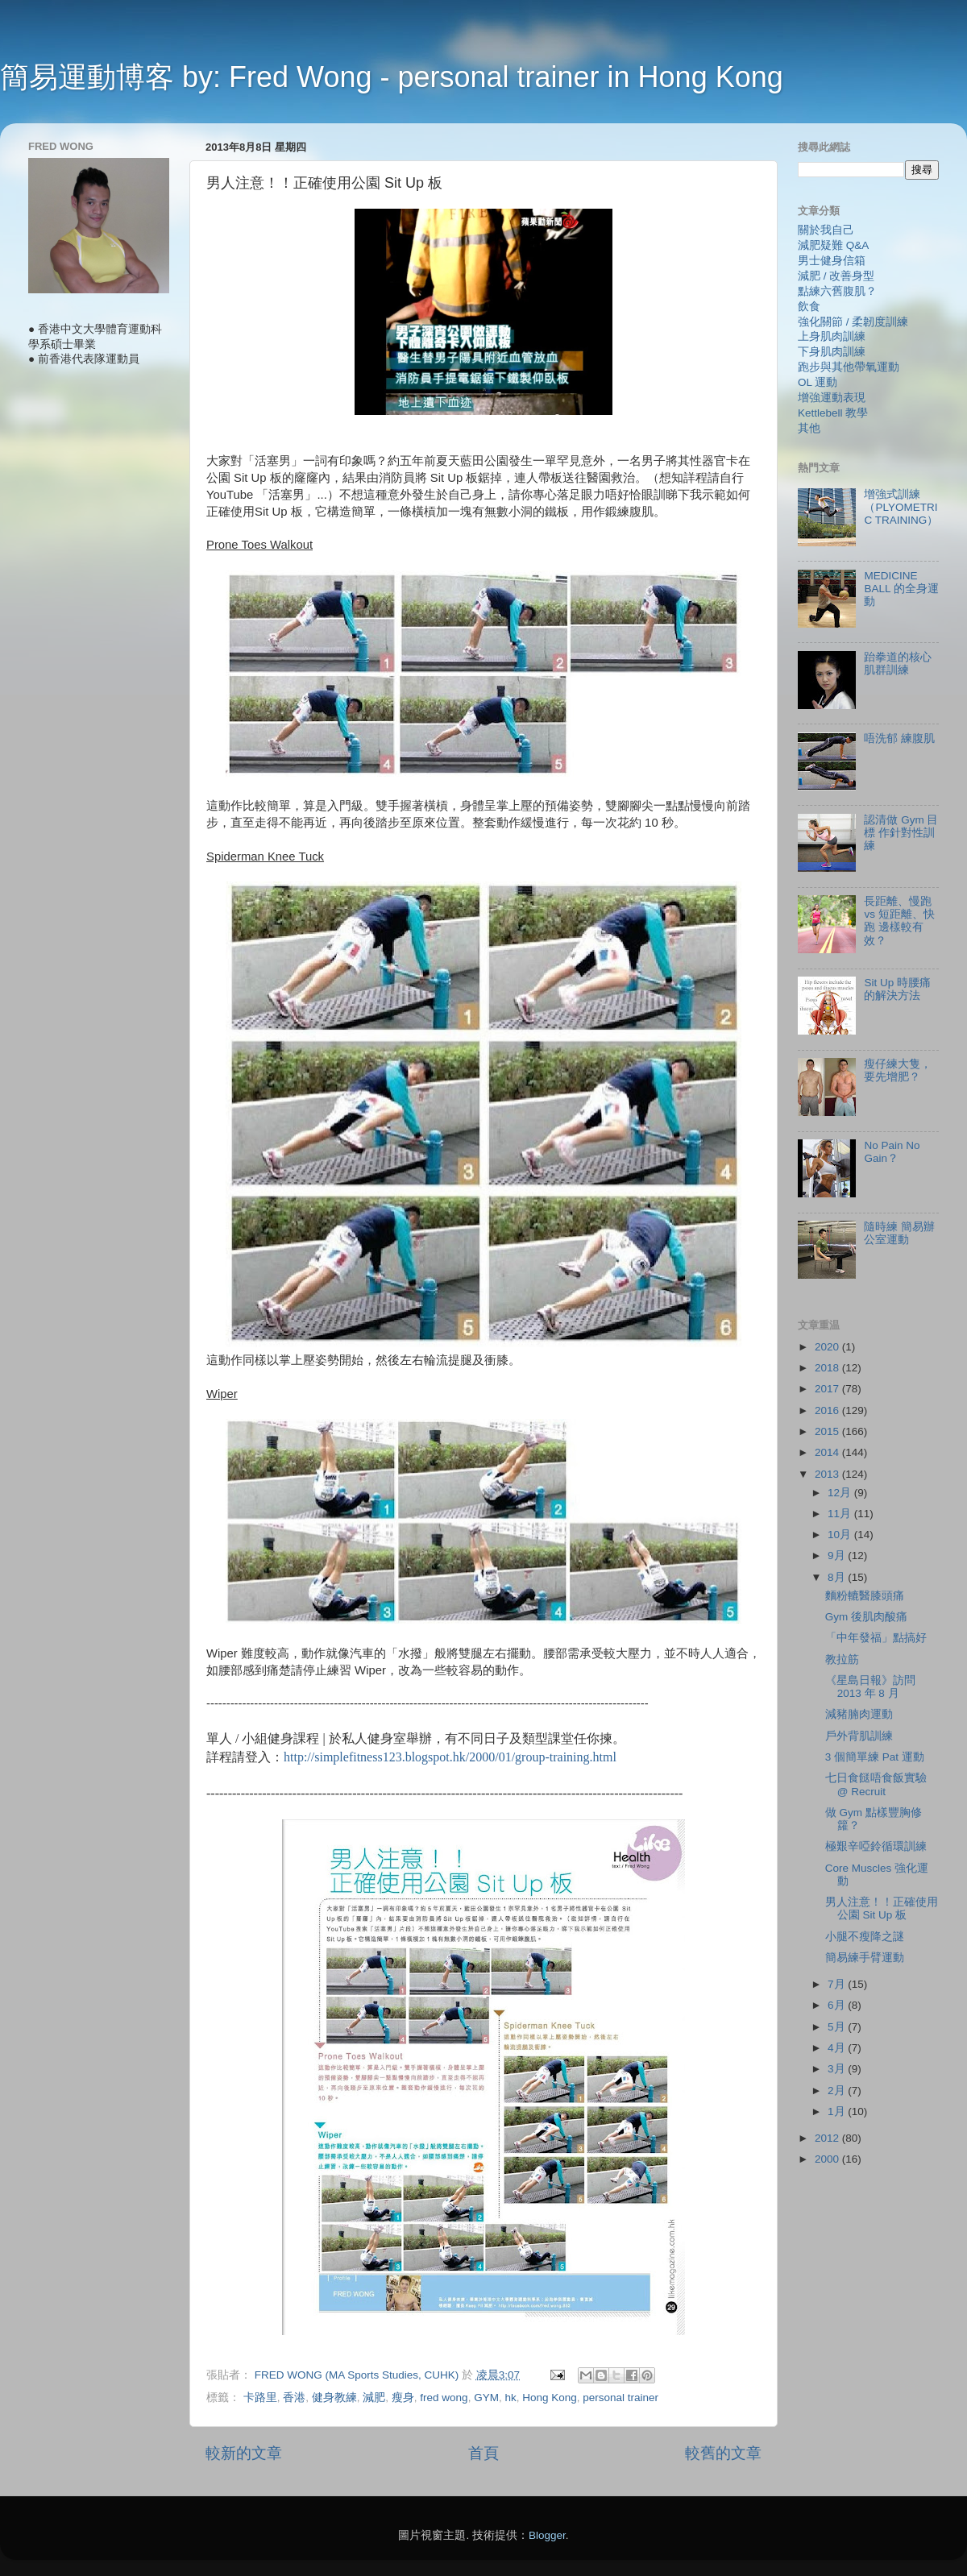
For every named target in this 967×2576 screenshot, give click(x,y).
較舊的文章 (723, 2453)
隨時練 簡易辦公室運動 (899, 1233)
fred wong (443, 2397)
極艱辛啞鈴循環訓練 (876, 1846)
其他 (809, 428)
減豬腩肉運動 (859, 1714)
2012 (828, 2138)
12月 (841, 1493)
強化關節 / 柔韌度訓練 (853, 322)
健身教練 (334, 2397)
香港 (294, 2397)
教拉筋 (842, 1659)
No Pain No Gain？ (891, 1151)
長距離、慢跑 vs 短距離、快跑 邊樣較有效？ (899, 921)
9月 (838, 1555)
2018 (828, 1368)
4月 (838, 2048)
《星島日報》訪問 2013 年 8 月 (870, 1686)
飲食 (809, 307)
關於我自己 (826, 230)
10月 (841, 1535)
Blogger (547, 2535)
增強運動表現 (831, 398)
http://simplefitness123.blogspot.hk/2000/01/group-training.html (450, 1757)
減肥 (374, 2397)
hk (510, 2397)
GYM (486, 2397)
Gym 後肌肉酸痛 (866, 1617)
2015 (828, 1431)
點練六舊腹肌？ (837, 291)
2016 (828, 1410)
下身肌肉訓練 (831, 352)
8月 (838, 1577)
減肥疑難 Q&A (833, 245)
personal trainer (620, 2397)
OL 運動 (817, 382)
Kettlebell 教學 (833, 413)
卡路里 (260, 2397)
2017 (828, 1389)
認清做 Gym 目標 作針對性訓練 (901, 833)
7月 (838, 1984)
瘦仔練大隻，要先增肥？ (898, 1070)
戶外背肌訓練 (859, 1736)
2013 (828, 1474)
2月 (838, 2090)
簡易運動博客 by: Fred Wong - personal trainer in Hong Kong (391, 76)
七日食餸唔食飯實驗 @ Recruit (876, 1784)
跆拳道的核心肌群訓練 (898, 663)
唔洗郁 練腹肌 (899, 738)
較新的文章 (243, 2453)
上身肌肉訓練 (831, 336)
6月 (838, 2005)
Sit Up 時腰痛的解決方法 (897, 989)
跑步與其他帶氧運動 (848, 367)
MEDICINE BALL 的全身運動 (901, 589)
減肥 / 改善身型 (836, 276)
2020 (828, 1347)
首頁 (483, 2453)
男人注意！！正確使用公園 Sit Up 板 (881, 1908)
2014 (828, 1452)
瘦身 (403, 2397)
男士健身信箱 (831, 261)
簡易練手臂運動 (864, 1958)
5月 (838, 2027)
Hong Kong (549, 2397)
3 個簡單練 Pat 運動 (874, 1757)
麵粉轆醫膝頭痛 (864, 1596)
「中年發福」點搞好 (876, 1638)
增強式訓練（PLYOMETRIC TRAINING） (901, 507)
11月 (841, 1514)
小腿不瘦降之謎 (864, 1937)
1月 (838, 2111)
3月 (838, 2069)
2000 (828, 2159)
